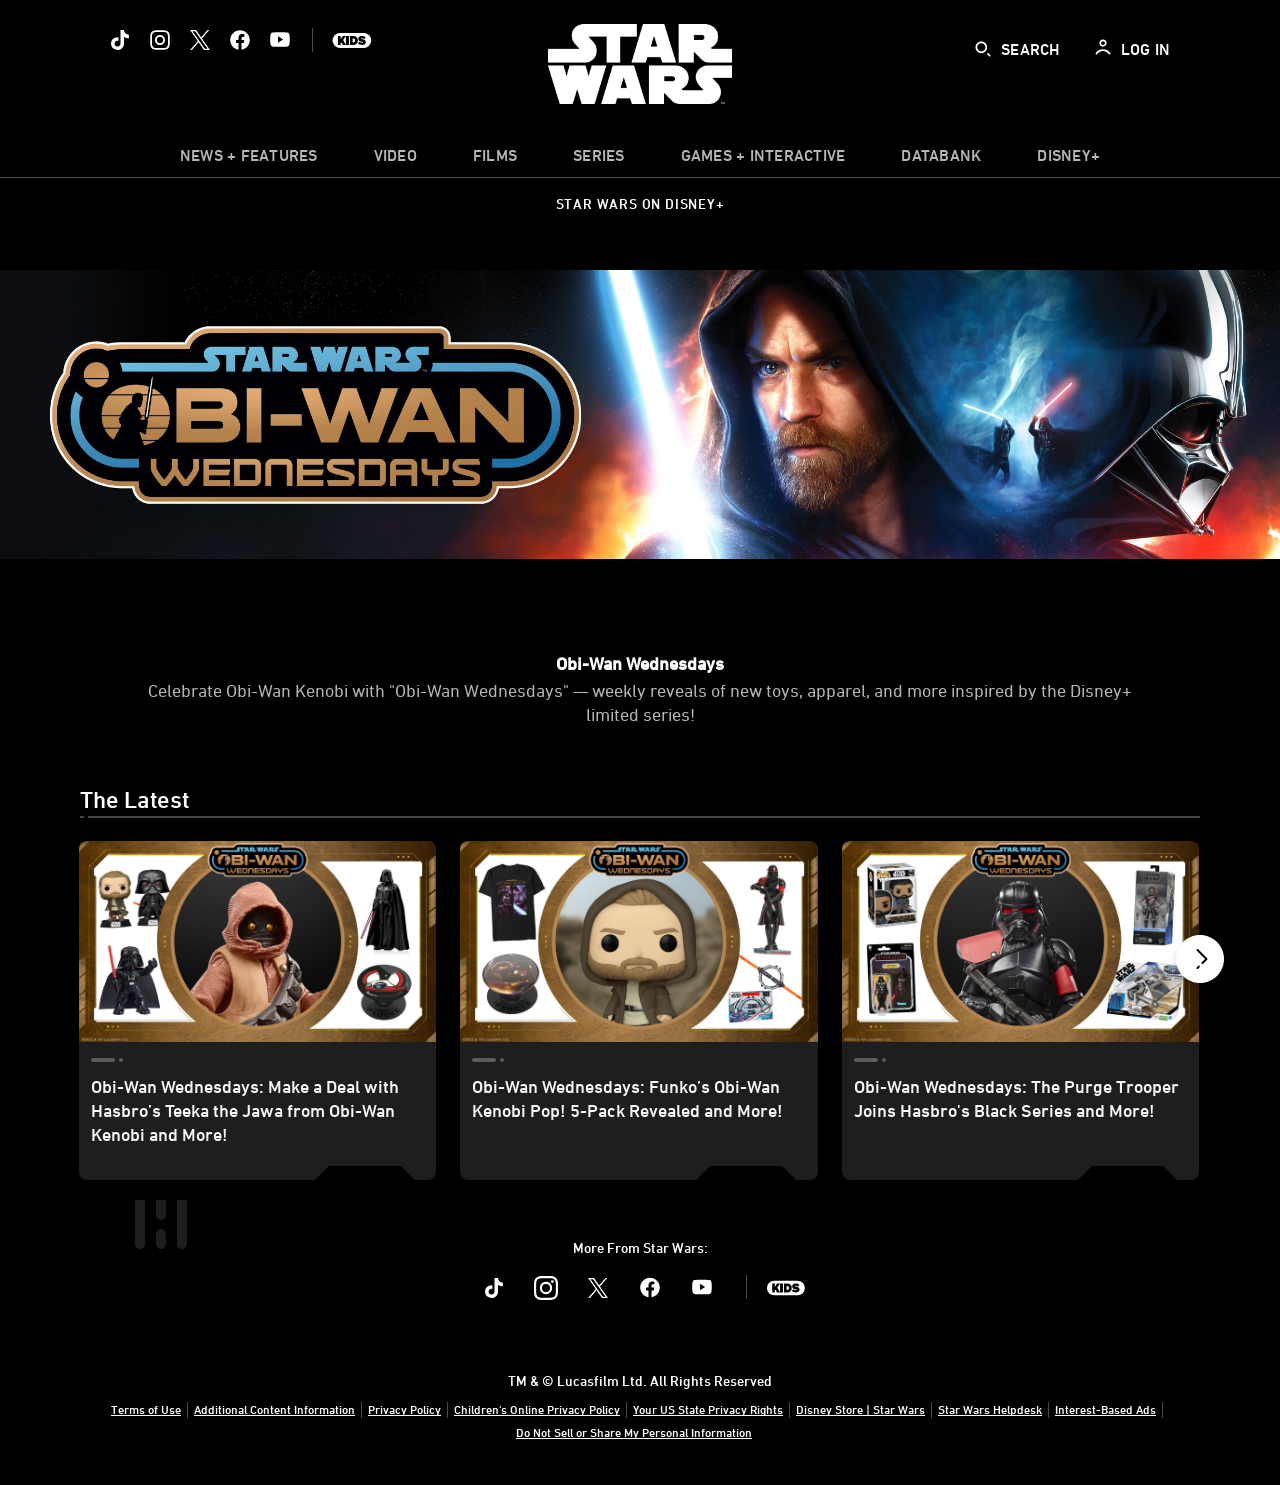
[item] (249, 160)
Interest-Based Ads (1105, 1409)
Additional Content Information (274, 1409)
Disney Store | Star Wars (860, 1409)
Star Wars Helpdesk (990, 1409)
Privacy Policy (404, 1409)
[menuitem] (395, 160)
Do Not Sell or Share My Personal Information (634, 1432)
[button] (1200, 964)
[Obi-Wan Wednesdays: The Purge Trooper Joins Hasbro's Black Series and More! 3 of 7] (1020, 941)
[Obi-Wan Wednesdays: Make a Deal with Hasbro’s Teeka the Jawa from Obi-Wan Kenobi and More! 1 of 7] (257, 941)
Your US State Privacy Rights (708, 1409)
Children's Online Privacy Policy (537, 1409)
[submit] (983, 49)
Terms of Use (146, 1409)
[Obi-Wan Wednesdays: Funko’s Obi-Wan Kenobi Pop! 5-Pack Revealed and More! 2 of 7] (638, 941)
